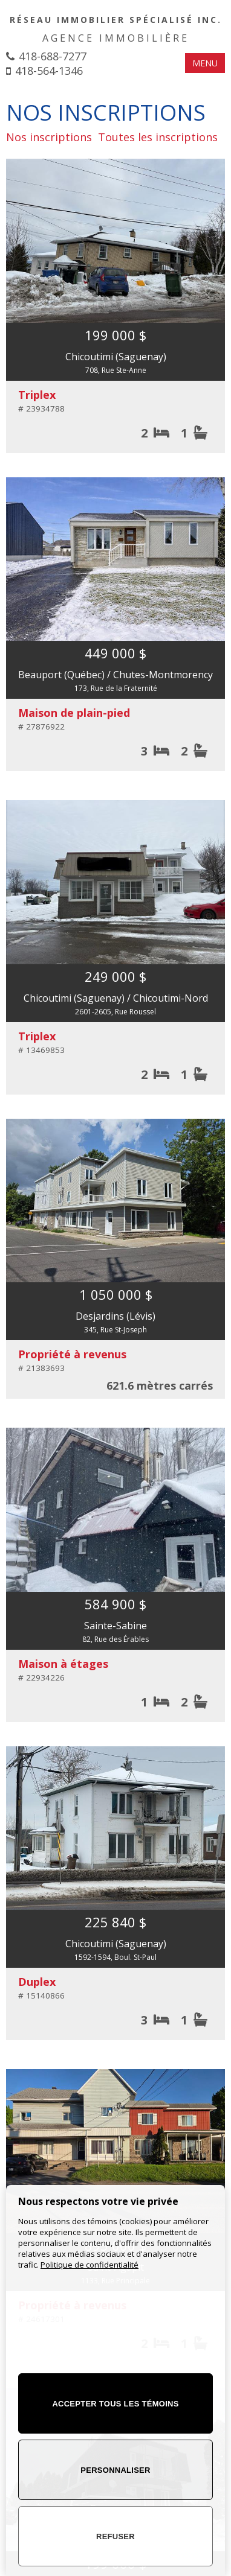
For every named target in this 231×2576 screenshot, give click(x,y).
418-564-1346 (49, 70)
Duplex (37, 1981)
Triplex (37, 394)
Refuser (115, 2536)
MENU (205, 63)
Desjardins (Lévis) (115, 1316)
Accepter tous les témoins (115, 2403)
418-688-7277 (52, 56)
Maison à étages (63, 1663)
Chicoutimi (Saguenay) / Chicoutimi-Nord (116, 998)
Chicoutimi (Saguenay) (115, 356)
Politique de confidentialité (89, 2264)
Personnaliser (115, 2470)
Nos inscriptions (49, 137)
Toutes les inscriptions (158, 137)
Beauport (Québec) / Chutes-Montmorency (115, 674)
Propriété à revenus (72, 1354)
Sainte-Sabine (115, 1625)
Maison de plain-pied (74, 712)
